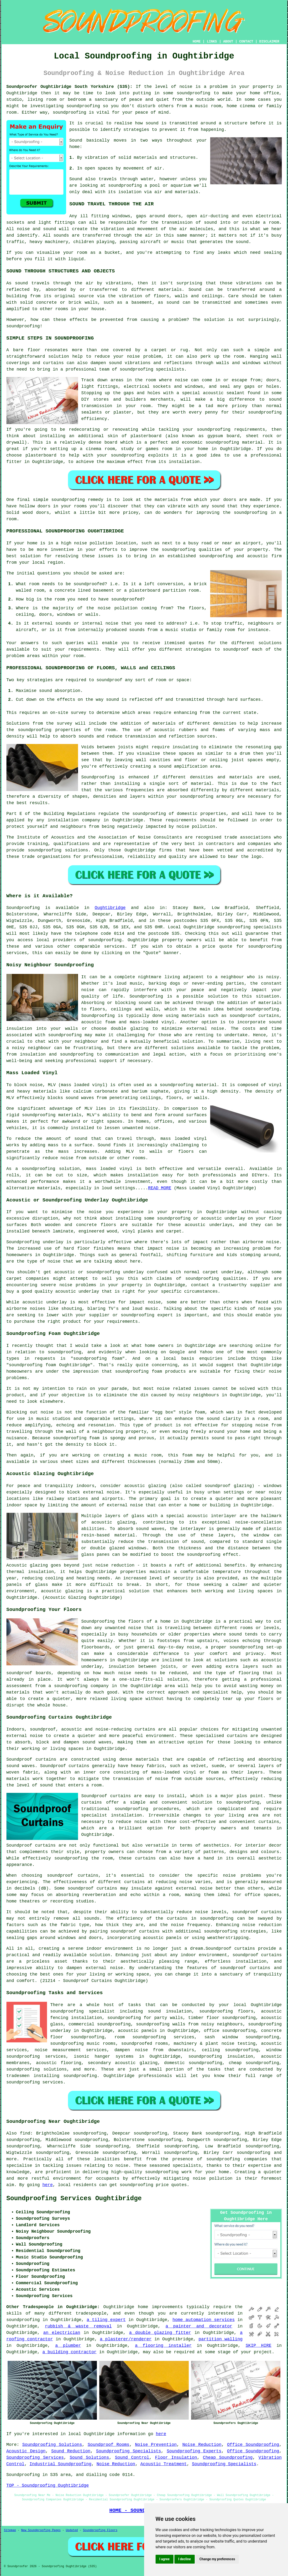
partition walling (220, 2339)
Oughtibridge (110, 907)
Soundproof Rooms (108, 2444)
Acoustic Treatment (163, 2464)
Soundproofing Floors (100, 2530)
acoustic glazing (145, 1485)
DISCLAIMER (269, 41)
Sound (75, 140)
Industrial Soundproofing (60, 2464)
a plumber (68, 2345)
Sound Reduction (70, 2451)
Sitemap (10, 2530)
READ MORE (159, 1188)
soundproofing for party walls (145, 2017)
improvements (167, 2307)
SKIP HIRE (259, 2345)
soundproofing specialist (82, 2011)
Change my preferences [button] (217, 2559)
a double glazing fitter (160, 2332)
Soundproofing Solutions (52, 2444)
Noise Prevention (156, 2444)
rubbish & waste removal (78, 2326)
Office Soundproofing (253, 2444)
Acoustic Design (26, 2451)
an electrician (61, 2332)
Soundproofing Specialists (128, 2451)
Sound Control (132, 2457)
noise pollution (212, 2178)
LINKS (212, 41)
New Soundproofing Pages (41, 2530)
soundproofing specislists (152, 369)
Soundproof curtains (31, 1845)
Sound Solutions (89, 2457)
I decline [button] (184, 2559)
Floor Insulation (176, 2457)
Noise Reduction (201, 2444)
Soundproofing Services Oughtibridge (74, 2198)
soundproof (245, 1912)
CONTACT (246, 41)
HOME (197, 41)
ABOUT (228, 41)
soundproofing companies (236, 2159)
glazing (126, 1522)
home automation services (204, 2319)
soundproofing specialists (249, 927)
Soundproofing (23, 907)
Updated (72, 2530)
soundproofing (193, 93)
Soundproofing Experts (194, 2451)
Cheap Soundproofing (227, 2457)
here (47, 2185)
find (25, 2133)
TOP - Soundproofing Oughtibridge (47, 2485)
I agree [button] (164, 2559)
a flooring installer (163, 2345)
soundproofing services (34, 2082)
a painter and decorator (199, 2326)
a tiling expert (106, 2319)
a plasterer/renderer (126, 2339)
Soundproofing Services (35, 2457)
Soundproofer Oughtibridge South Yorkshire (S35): (69, 86)
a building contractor (69, 2352)
